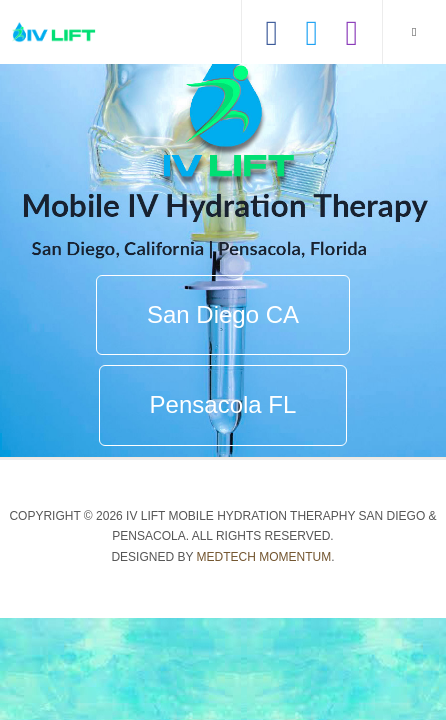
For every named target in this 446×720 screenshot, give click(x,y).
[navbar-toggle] (414, 32)
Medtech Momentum (264, 557)
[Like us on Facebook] (272, 20)
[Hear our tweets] (312, 20)
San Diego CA (223, 314)
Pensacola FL (223, 404)
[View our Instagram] (352, 20)
